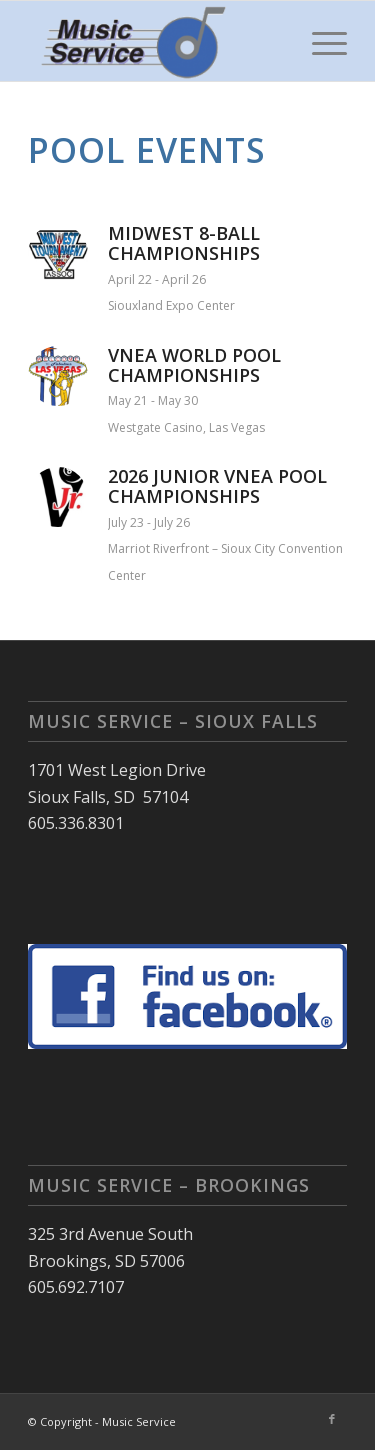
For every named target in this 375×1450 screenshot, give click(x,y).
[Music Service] (155, 41)
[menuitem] (319, 41)
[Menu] (319, 41)
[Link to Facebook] (332, 1419)
